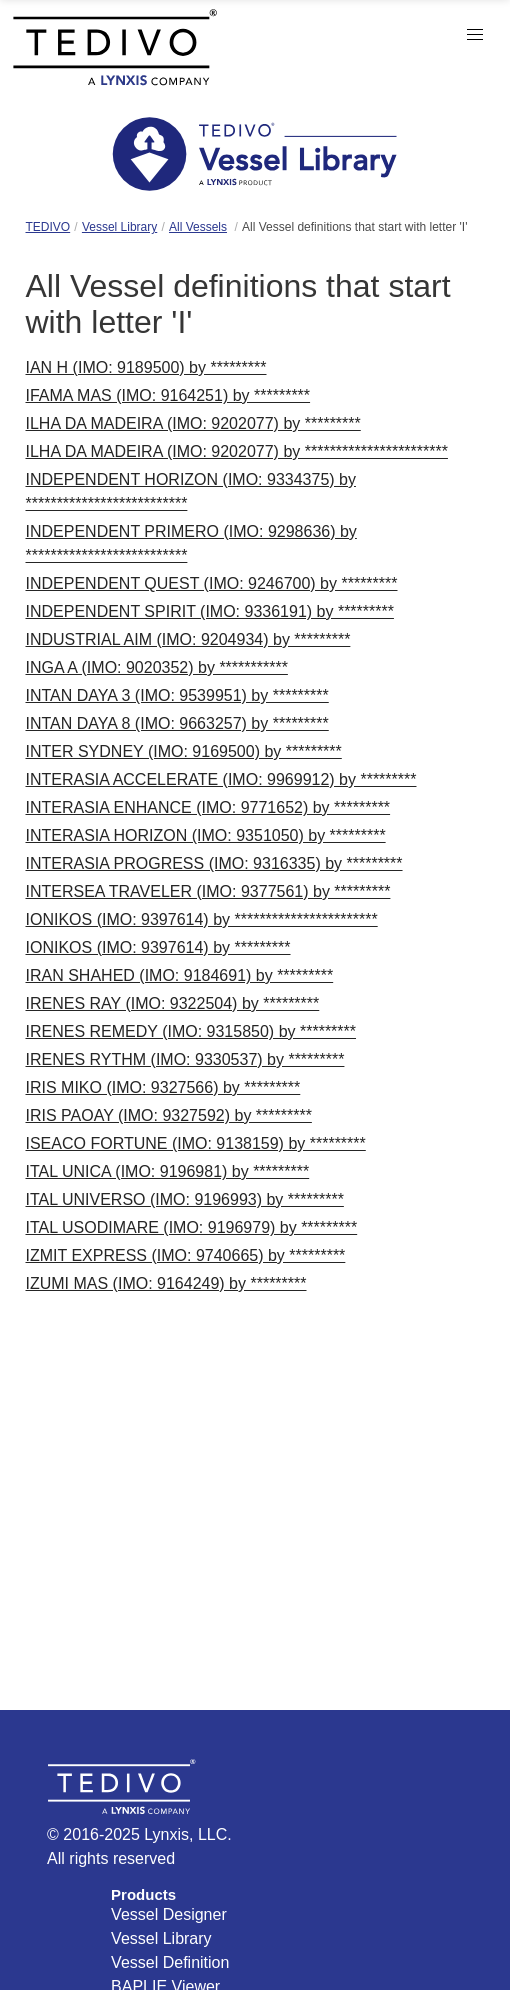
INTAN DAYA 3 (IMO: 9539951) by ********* (177, 695)
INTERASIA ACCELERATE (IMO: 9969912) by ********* (221, 779)
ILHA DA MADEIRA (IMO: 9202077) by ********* (193, 423)
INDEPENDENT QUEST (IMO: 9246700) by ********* (212, 583)
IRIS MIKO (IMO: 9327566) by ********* (163, 1087)
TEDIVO (48, 227)
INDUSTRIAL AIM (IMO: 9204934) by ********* (188, 639)
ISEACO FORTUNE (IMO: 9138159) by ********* (196, 1143)
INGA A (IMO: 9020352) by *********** (157, 667)
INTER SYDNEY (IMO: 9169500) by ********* (184, 751)
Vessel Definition (170, 1962)
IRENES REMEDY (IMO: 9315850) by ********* (191, 1031)
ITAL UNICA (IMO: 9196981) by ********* (168, 1171)
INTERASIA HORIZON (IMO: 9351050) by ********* (206, 835)
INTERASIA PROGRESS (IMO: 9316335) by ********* (214, 863)
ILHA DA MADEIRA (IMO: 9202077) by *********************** (237, 451)
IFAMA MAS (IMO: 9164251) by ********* (168, 395)
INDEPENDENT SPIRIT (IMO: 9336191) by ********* (210, 611)
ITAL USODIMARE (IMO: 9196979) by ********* (192, 1227)
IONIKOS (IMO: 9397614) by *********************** (202, 919)
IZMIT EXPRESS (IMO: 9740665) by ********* (186, 1255)
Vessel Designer (169, 1914)
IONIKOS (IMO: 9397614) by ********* (158, 947)
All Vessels (198, 227)
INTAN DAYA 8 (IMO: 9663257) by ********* (177, 723)
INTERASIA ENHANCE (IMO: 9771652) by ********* (208, 807)
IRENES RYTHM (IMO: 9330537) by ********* (185, 1059)
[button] (475, 35)
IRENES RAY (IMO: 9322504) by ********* (173, 1003)
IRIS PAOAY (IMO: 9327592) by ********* (169, 1115)
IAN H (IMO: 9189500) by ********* (146, 367)
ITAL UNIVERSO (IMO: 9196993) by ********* (185, 1199)
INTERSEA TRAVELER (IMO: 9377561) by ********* (208, 891)
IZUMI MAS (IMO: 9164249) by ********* (166, 1283)
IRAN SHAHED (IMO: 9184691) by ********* (180, 975)
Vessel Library (119, 227)
